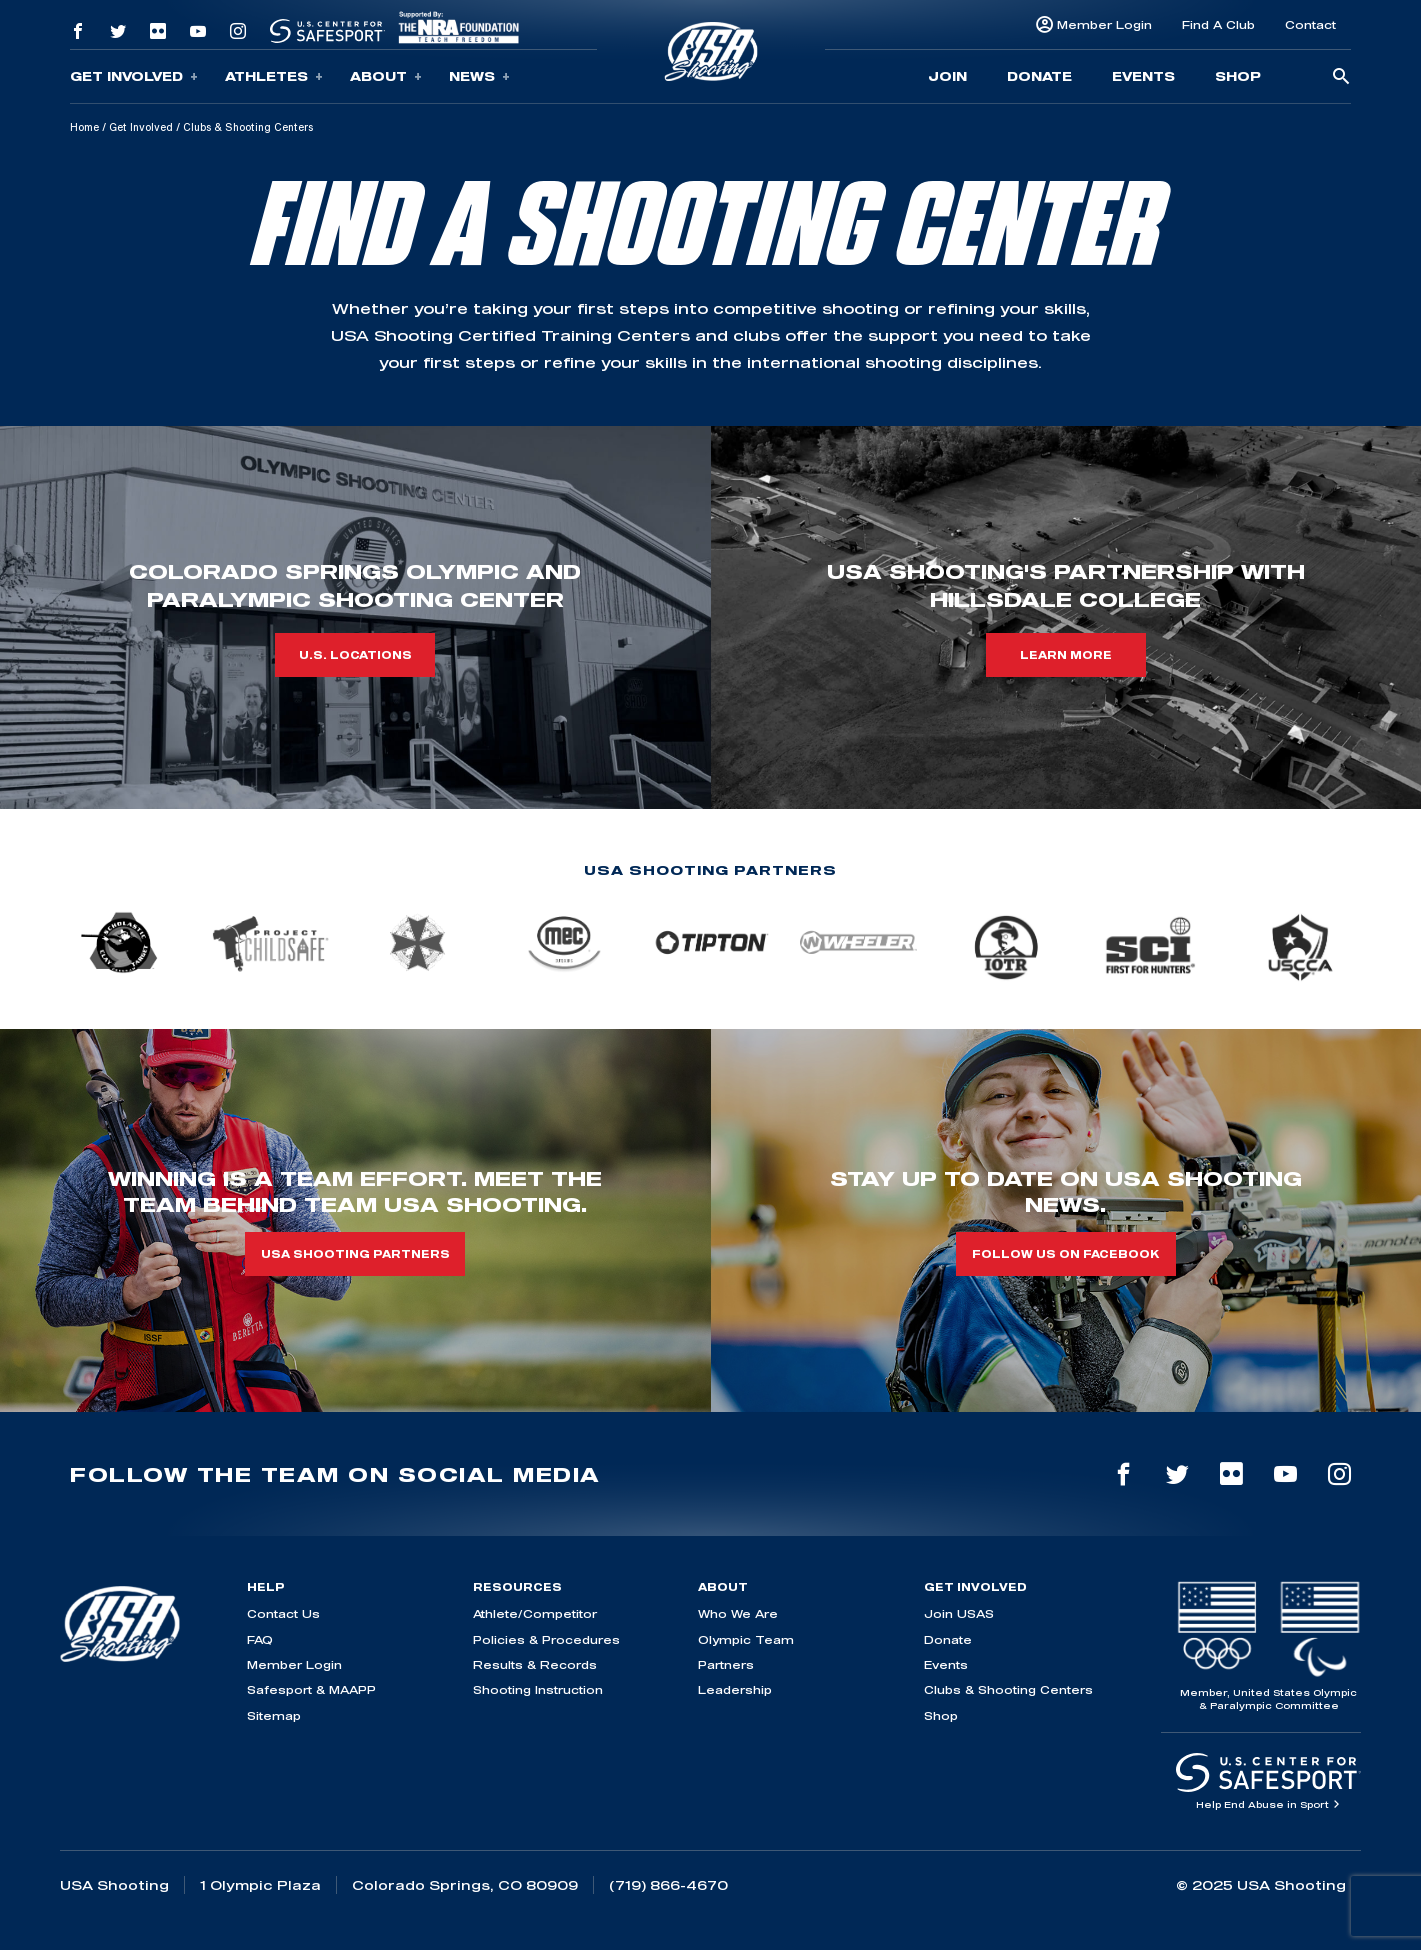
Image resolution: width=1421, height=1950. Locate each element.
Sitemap (274, 1715)
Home (84, 127)
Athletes (274, 76)
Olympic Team (746, 1639)
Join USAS (959, 1613)
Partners (726, 1664)
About (386, 76)
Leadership (735, 1689)
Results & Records (535, 1664)
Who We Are (738, 1613)
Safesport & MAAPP (311, 1689)
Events (1143, 76)
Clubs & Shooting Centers (1008, 1689)
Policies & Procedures (546, 1639)
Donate (1039, 76)
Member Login (1104, 24)
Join (947, 76)
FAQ (260, 1639)
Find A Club (1218, 24)
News (479, 76)
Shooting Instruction (538, 1689)
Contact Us (283, 1613)
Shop (1238, 76)
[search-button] (1341, 77)
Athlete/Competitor (535, 1613)
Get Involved (134, 76)
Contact (1310, 24)
